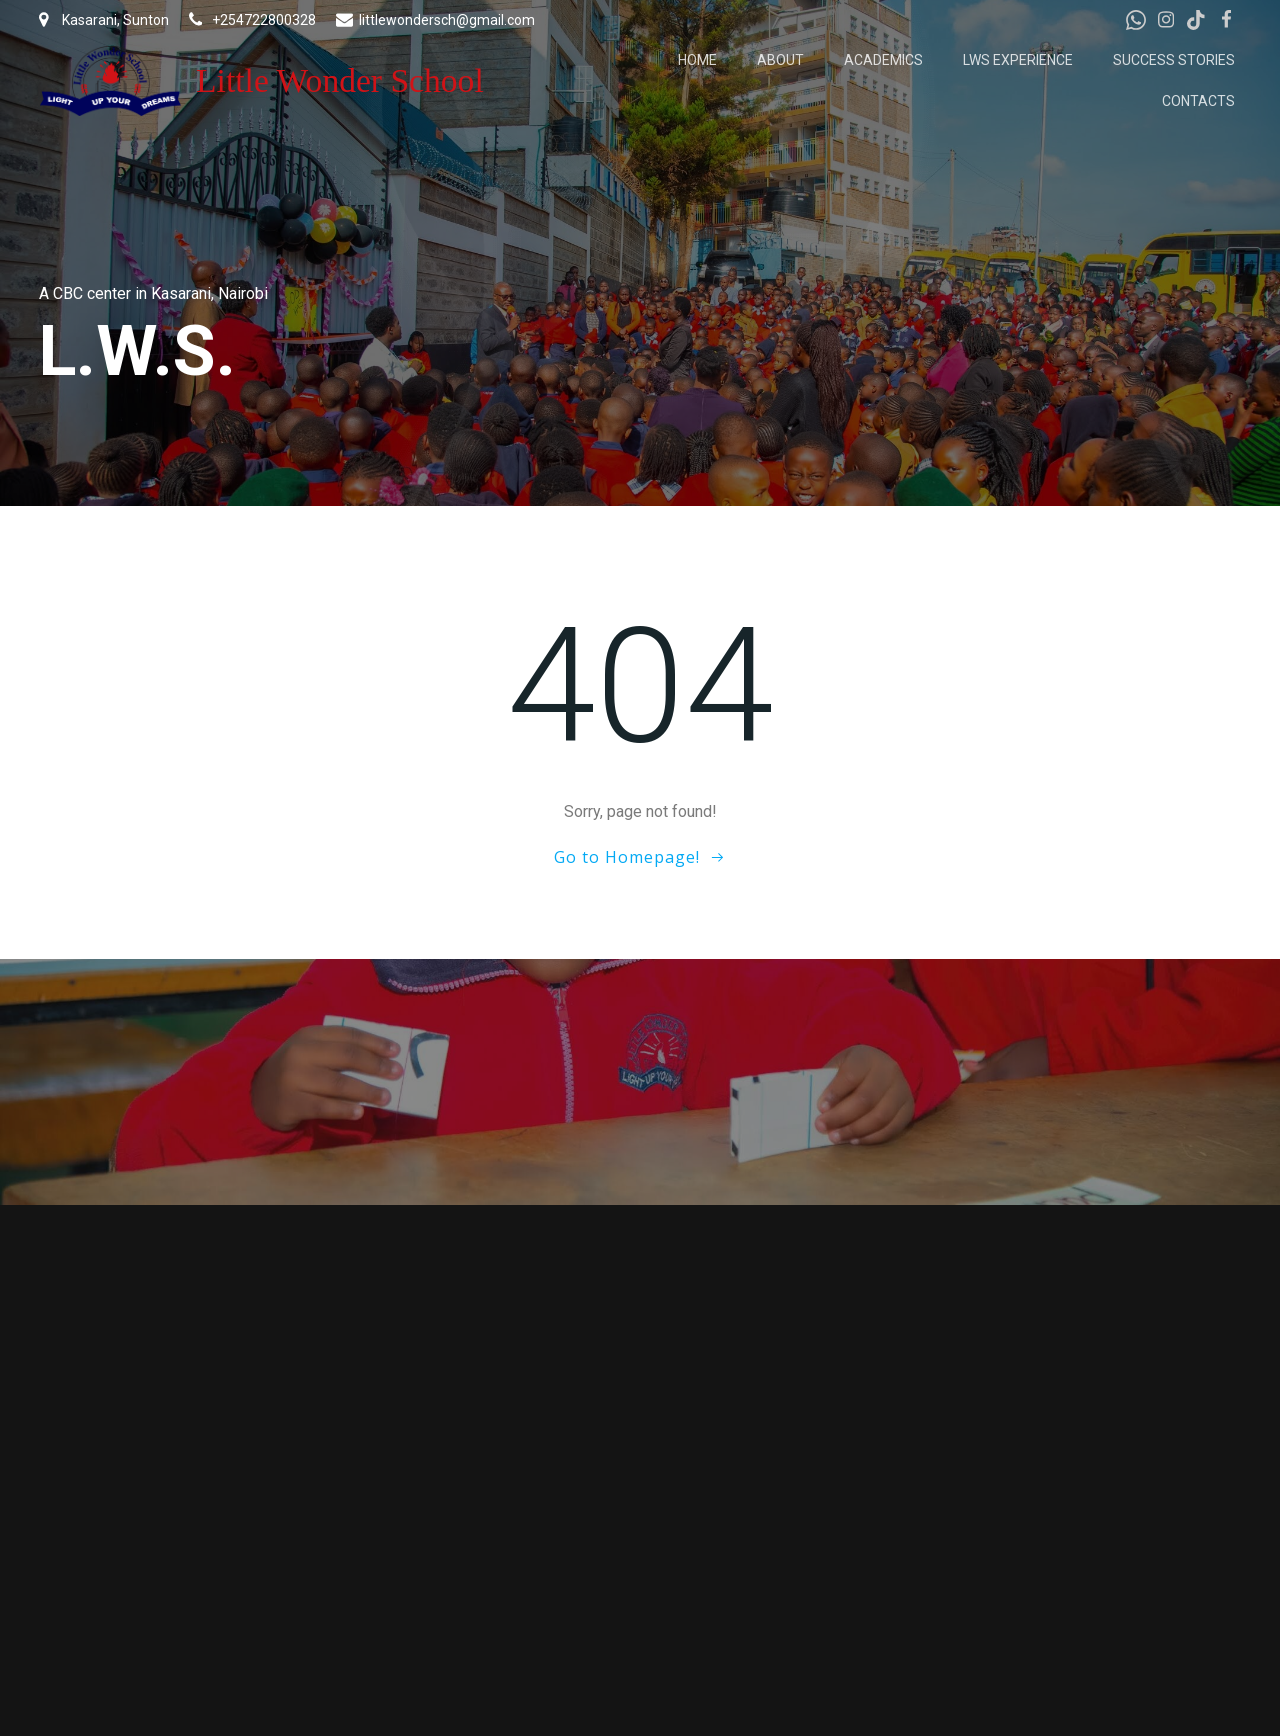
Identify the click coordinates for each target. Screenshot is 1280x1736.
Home (697, 60)
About (780, 60)
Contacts (1198, 101)
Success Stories (1174, 60)
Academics (883, 60)
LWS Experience (1018, 60)
